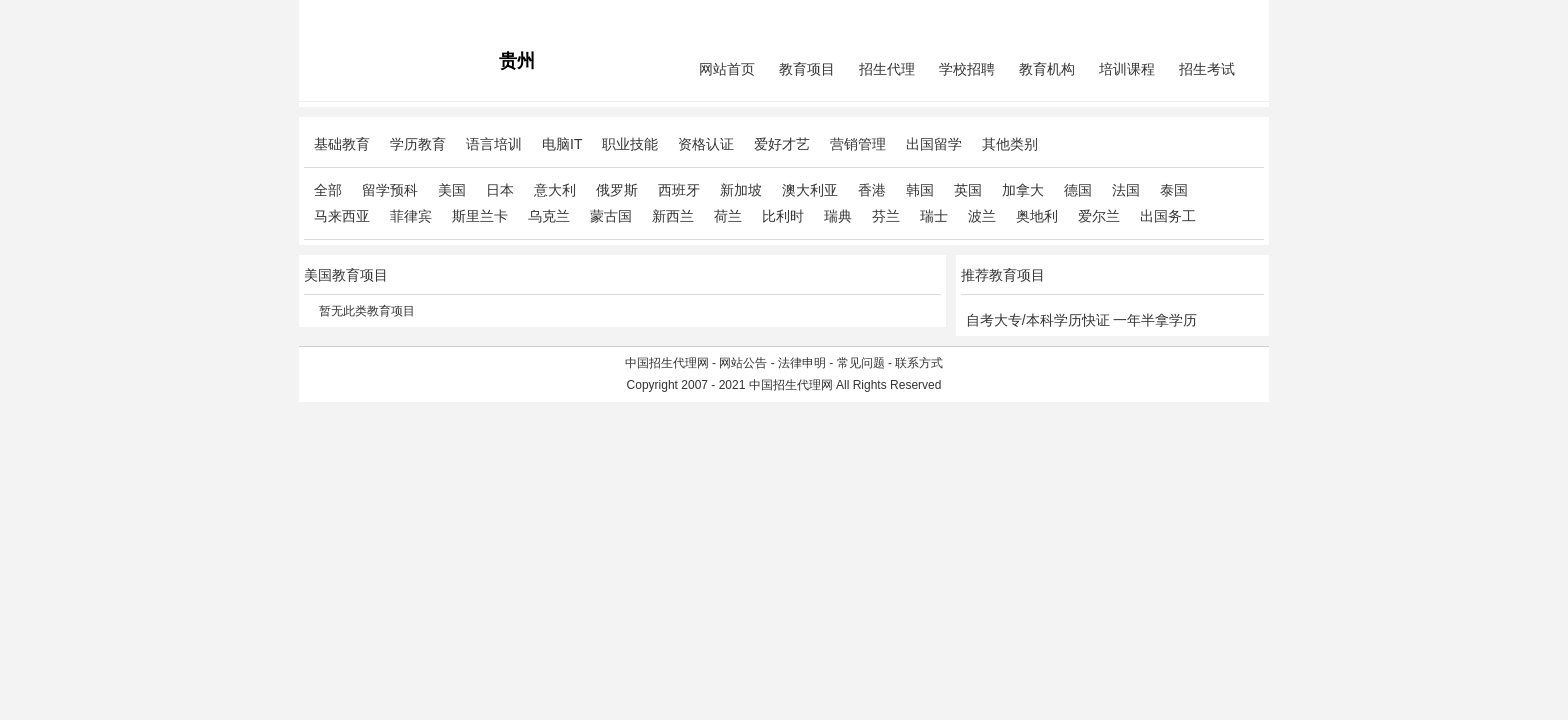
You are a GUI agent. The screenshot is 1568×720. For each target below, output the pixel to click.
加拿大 (1023, 190)
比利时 (783, 216)
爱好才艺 (782, 144)
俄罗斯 (617, 190)
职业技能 (630, 144)
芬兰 (886, 216)
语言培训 (494, 144)
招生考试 (1207, 69)
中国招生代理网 (667, 363)
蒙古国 (611, 216)
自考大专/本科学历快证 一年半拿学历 (1082, 320)
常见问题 (861, 363)
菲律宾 (411, 216)
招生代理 (887, 69)
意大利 (555, 190)
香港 (872, 190)
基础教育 (342, 144)
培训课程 (1127, 69)
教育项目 (807, 69)
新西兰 (673, 216)
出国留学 (934, 144)
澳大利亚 (810, 190)
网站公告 (743, 363)
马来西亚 (342, 216)
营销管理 (858, 144)
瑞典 (838, 216)
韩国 (920, 190)
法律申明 (802, 363)
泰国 (1174, 190)
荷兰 (728, 216)
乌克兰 (549, 216)
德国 (1078, 190)
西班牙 (679, 190)
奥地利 (1037, 216)
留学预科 (390, 190)
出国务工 (1168, 216)
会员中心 (1189, 16)
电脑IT (562, 144)
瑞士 (934, 216)
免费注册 (1240, 16)
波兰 (982, 216)
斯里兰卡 (480, 216)
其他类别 (1010, 144)
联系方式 (919, 363)
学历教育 (418, 144)
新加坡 (741, 190)
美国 (452, 190)
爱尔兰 (1099, 216)
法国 (1126, 190)
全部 (328, 190)
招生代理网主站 (346, 16)
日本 (500, 190)
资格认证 (706, 144)
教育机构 (1047, 69)
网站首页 (727, 69)
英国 (968, 190)
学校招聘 (967, 69)
